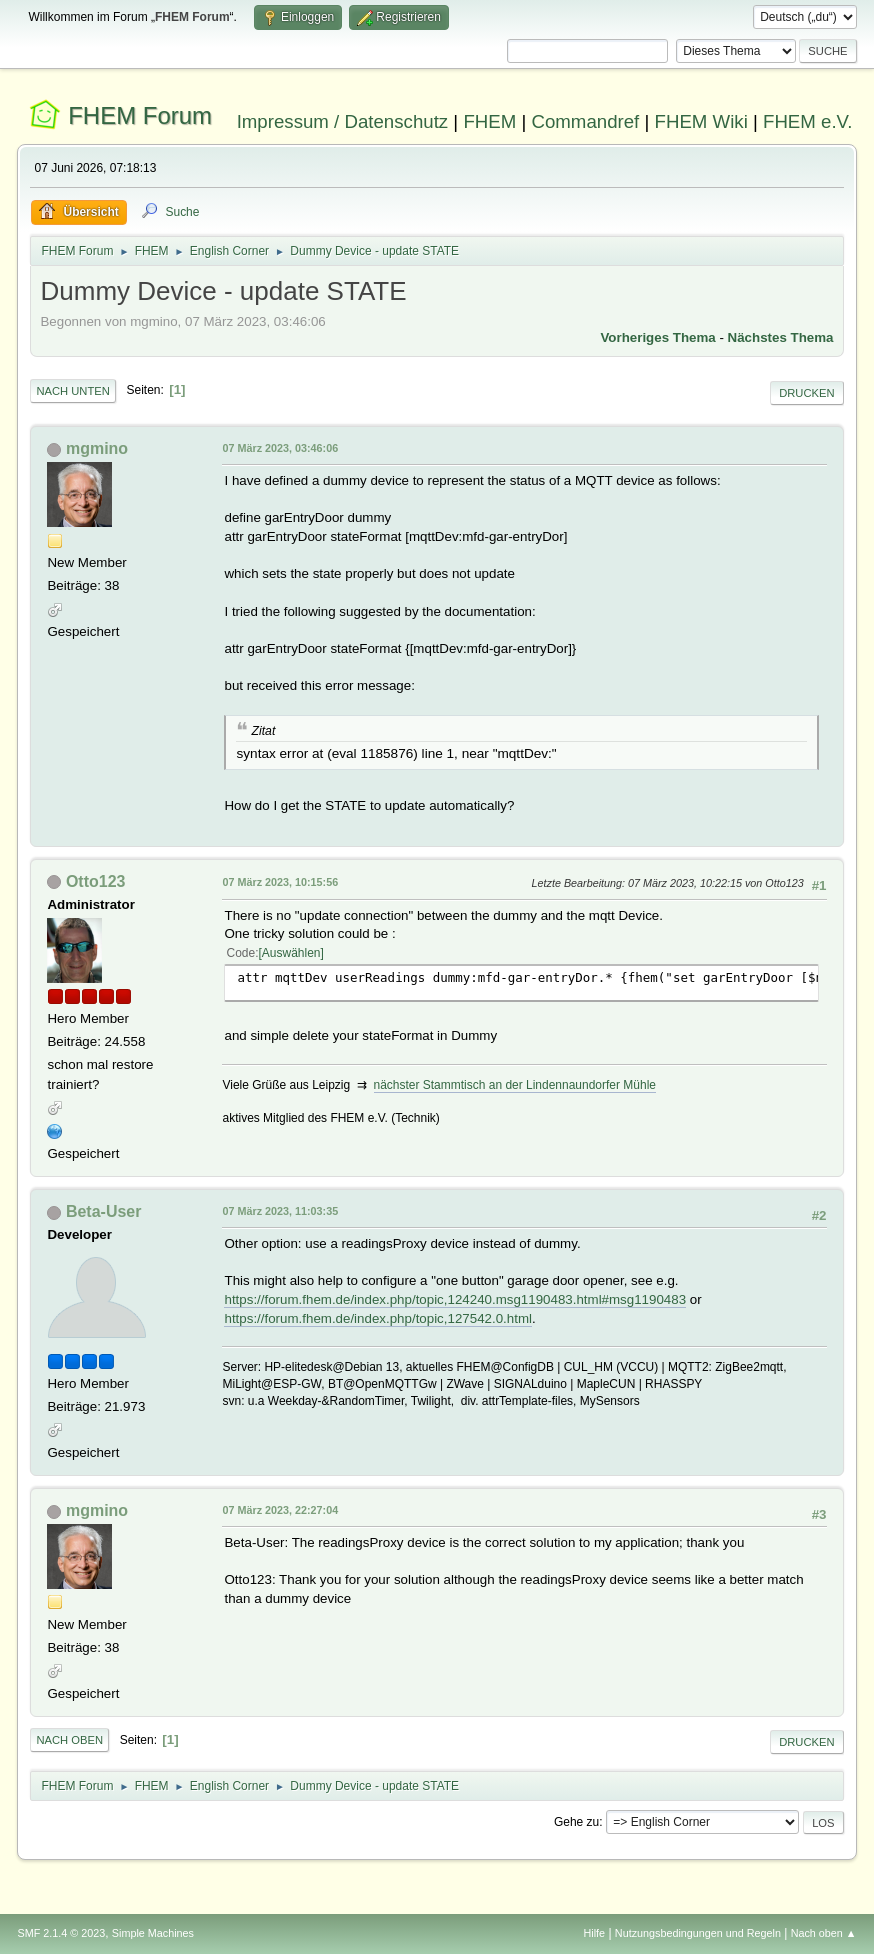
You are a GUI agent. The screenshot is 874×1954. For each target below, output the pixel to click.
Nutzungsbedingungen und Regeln (698, 1933)
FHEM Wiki (701, 121)
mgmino (97, 448)
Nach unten (72, 391)
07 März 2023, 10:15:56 (280, 882)
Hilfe (595, 1933)
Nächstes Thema (781, 337)
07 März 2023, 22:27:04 (280, 1510)
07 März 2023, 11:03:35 (280, 1211)
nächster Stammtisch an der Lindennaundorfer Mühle (515, 1085)
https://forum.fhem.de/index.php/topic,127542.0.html (377, 1318)
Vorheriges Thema (657, 337)
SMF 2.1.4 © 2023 (61, 1933)
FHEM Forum (140, 115)
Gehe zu (576, 1822)
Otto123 (96, 881)
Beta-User (104, 1211)
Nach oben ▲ (824, 1933)
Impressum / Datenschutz (343, 121)
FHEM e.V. (808, 121)
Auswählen (291, 953)
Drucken (806, 393)
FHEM (489, 121)
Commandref (585, 121)
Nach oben (69, 1740)
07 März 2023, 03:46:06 (280, 448)
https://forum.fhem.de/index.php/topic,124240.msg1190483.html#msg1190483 (455, 1299)
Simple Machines (153, 1933)
